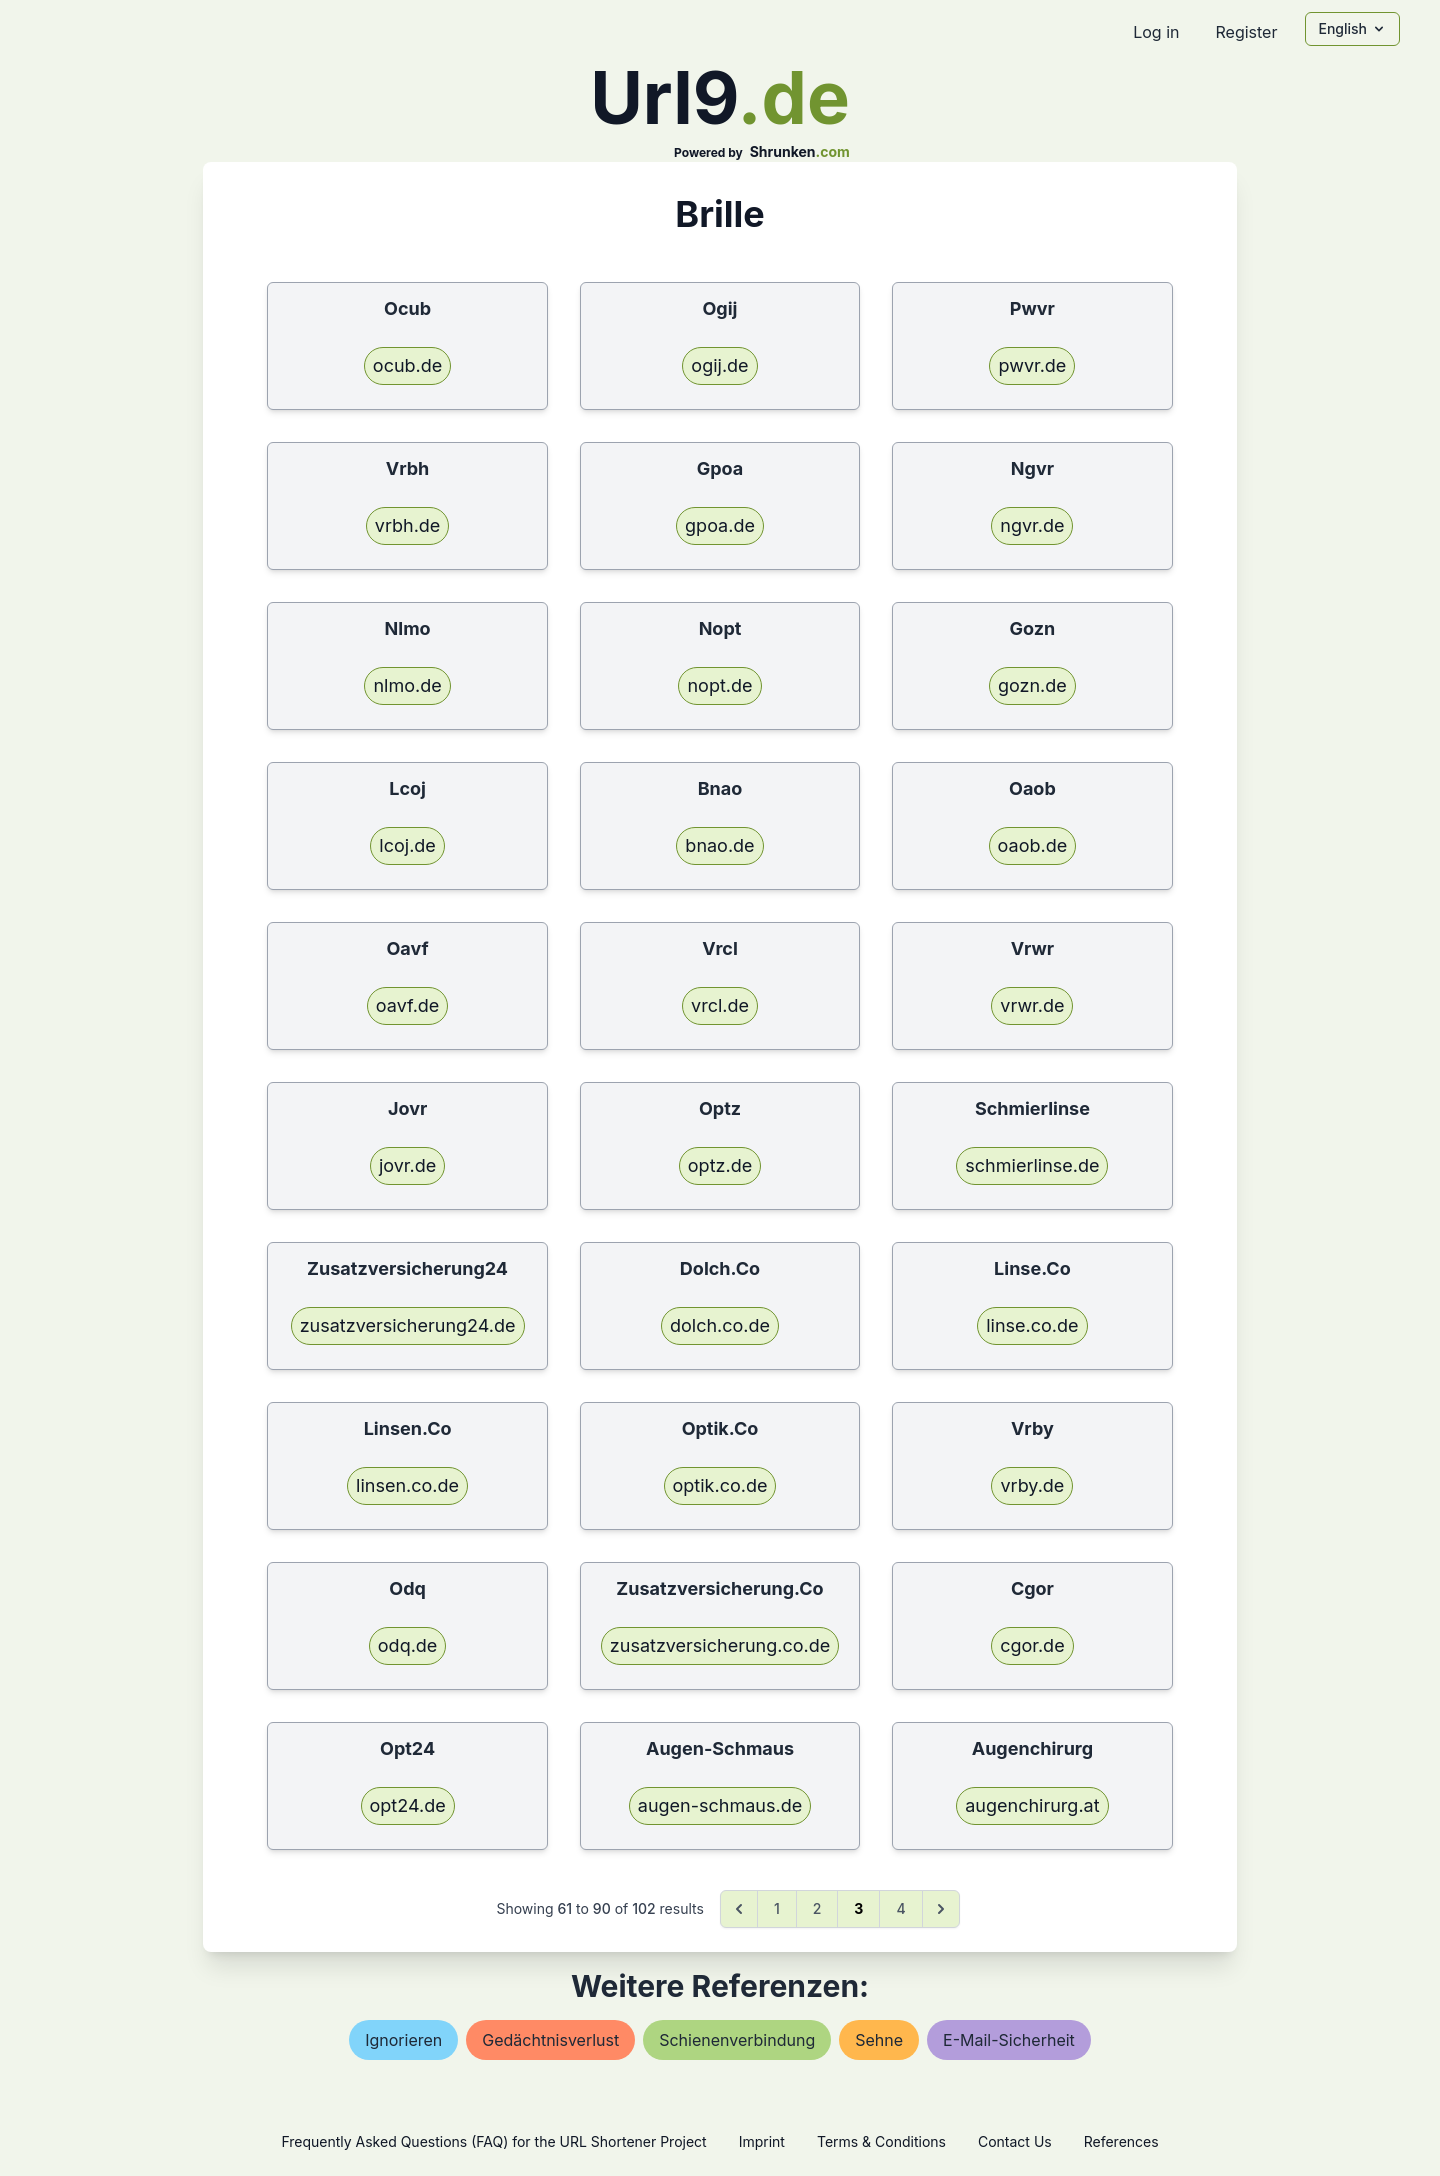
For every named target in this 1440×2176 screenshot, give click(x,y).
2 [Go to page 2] (817, 1908)
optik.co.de (720, 1485)
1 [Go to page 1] (777, 1908)
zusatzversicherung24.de (408, 1325)
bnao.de (719, 845)
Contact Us (1015, 2141)
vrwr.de (1032, 1005)
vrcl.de (720, 1005)
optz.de (720, 1165)
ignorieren (403, 2040)
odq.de (408, 1645)
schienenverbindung (737, 2040)
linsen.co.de (407, 1485)
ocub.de (407, 365)
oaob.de (1033, 845)
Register (1246, 32)
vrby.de (1032, 1485)
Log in (1156, 32)
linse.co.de (1032, 1325)
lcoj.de (407, 845)
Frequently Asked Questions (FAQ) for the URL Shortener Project (493, 2141)
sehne (879, 2040)
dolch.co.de (720, 1325)
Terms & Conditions (881, 2141)
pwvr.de (1032, 365)
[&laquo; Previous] (739, 1909)
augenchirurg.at (1032, 1805)
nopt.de (719, 685)
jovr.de (407, 1165)
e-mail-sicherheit (1009, 2040)
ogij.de (719, 365)
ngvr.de (1032, 525)
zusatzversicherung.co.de (720, 1645)
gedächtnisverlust (550, 2040)
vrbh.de (408, 525)
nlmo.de (407, 685)
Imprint (762, 2141)
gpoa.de (720, 525)
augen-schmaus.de (720, 1805)
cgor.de (1032, 1645)
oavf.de (408, 1005)
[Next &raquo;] (941, 1909)
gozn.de (1032, 685)
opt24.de (408, 1805)
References (1121, 2141)
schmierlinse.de (1032, 1165)
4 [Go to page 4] (900, 1908)
